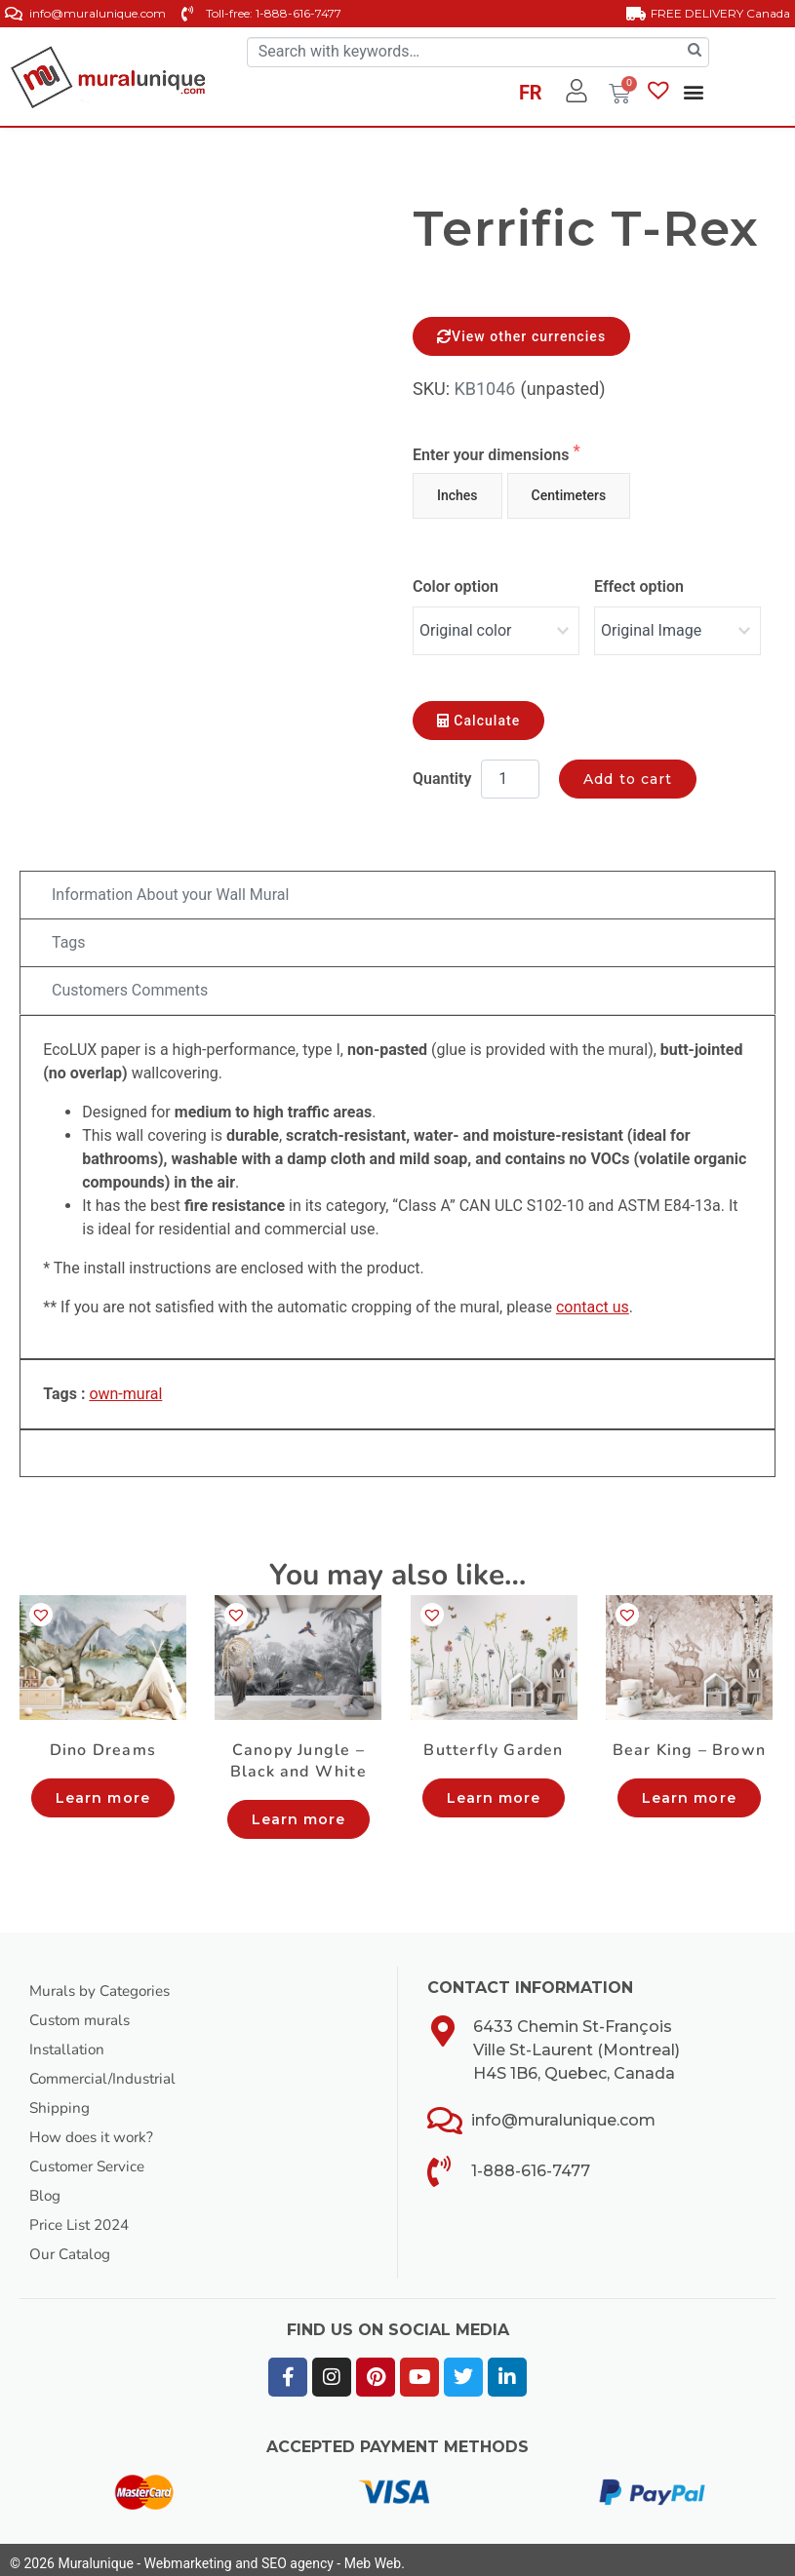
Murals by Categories (104, 1983)
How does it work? (94, 2129)
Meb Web (372, 2555)
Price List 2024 (83, 2217)
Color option (455, 586)
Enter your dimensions (493, 455)
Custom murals (83, 2012)
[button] (694, 92)
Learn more (103, 1790)
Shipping (60, 2100)
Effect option (639, 586)
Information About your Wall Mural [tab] (170, 887)
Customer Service (92, 2158)
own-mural (125, 1387)
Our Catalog (71, 2246)
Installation (68, 2041)
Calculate (478, 714)
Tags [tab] (69, 935)
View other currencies (521, 336)
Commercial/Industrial (107, 2071)
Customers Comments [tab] (130, 983)
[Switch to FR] (530, 95)
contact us (592, 1300)
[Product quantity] (510, 772)
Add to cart (627, 772)
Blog (45, 2188)
